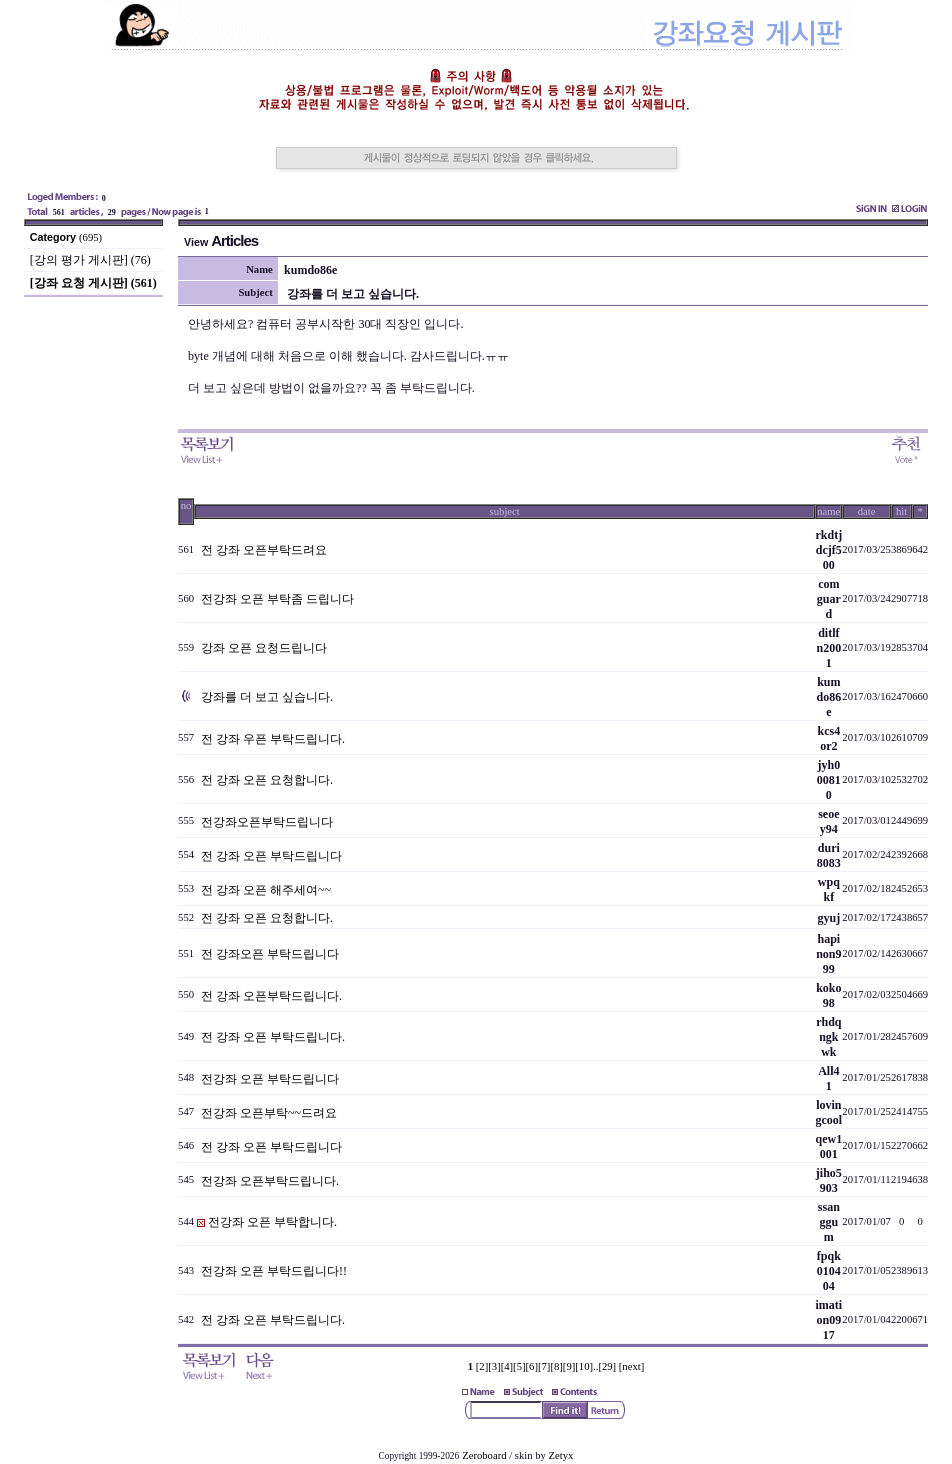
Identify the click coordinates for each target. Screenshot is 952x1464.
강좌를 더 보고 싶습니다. (267, 697)
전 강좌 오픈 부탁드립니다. (273, 1037)
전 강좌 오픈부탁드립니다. (271, 996)
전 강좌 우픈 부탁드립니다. (273, 739)
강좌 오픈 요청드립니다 (264, 648)
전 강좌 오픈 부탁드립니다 (271, 856)
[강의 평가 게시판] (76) (90, 260)
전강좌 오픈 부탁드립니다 (270, 1079)
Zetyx (561, 1455)
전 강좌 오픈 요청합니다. (267, 780)
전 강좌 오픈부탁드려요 (264, 550)
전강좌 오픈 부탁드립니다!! (274, 1271)
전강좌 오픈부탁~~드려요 (269, 1113)
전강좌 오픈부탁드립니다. (270, 1181)
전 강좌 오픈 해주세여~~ (266, 890)
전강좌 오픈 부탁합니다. (272, 1222)
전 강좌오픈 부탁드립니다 (270, 954)
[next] (631, 1366)
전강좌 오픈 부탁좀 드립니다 (277, 599)
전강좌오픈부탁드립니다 (267, 822)
